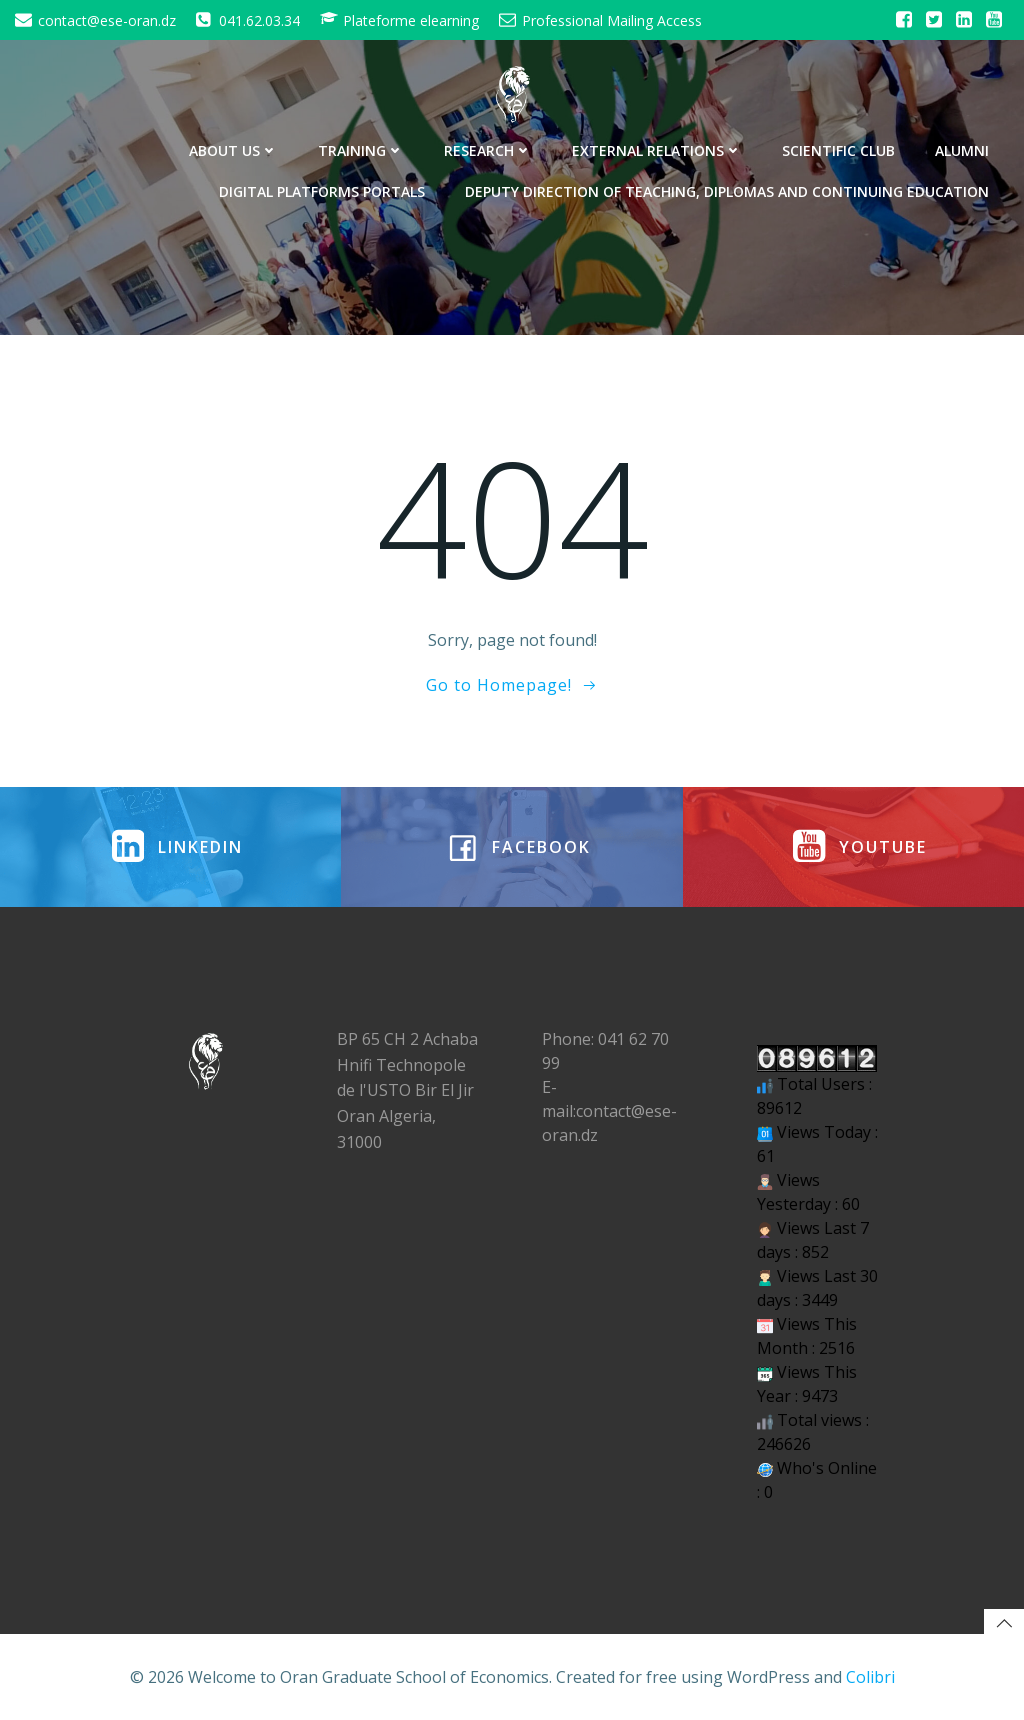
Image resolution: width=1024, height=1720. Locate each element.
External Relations (657, 150)
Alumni (962, 150)
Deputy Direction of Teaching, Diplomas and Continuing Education (727, 191)
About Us (233, 150)
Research (488, 150)
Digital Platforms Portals (322, 191)
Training (361, 150)
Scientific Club (838, 150)
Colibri (870, 1676)
